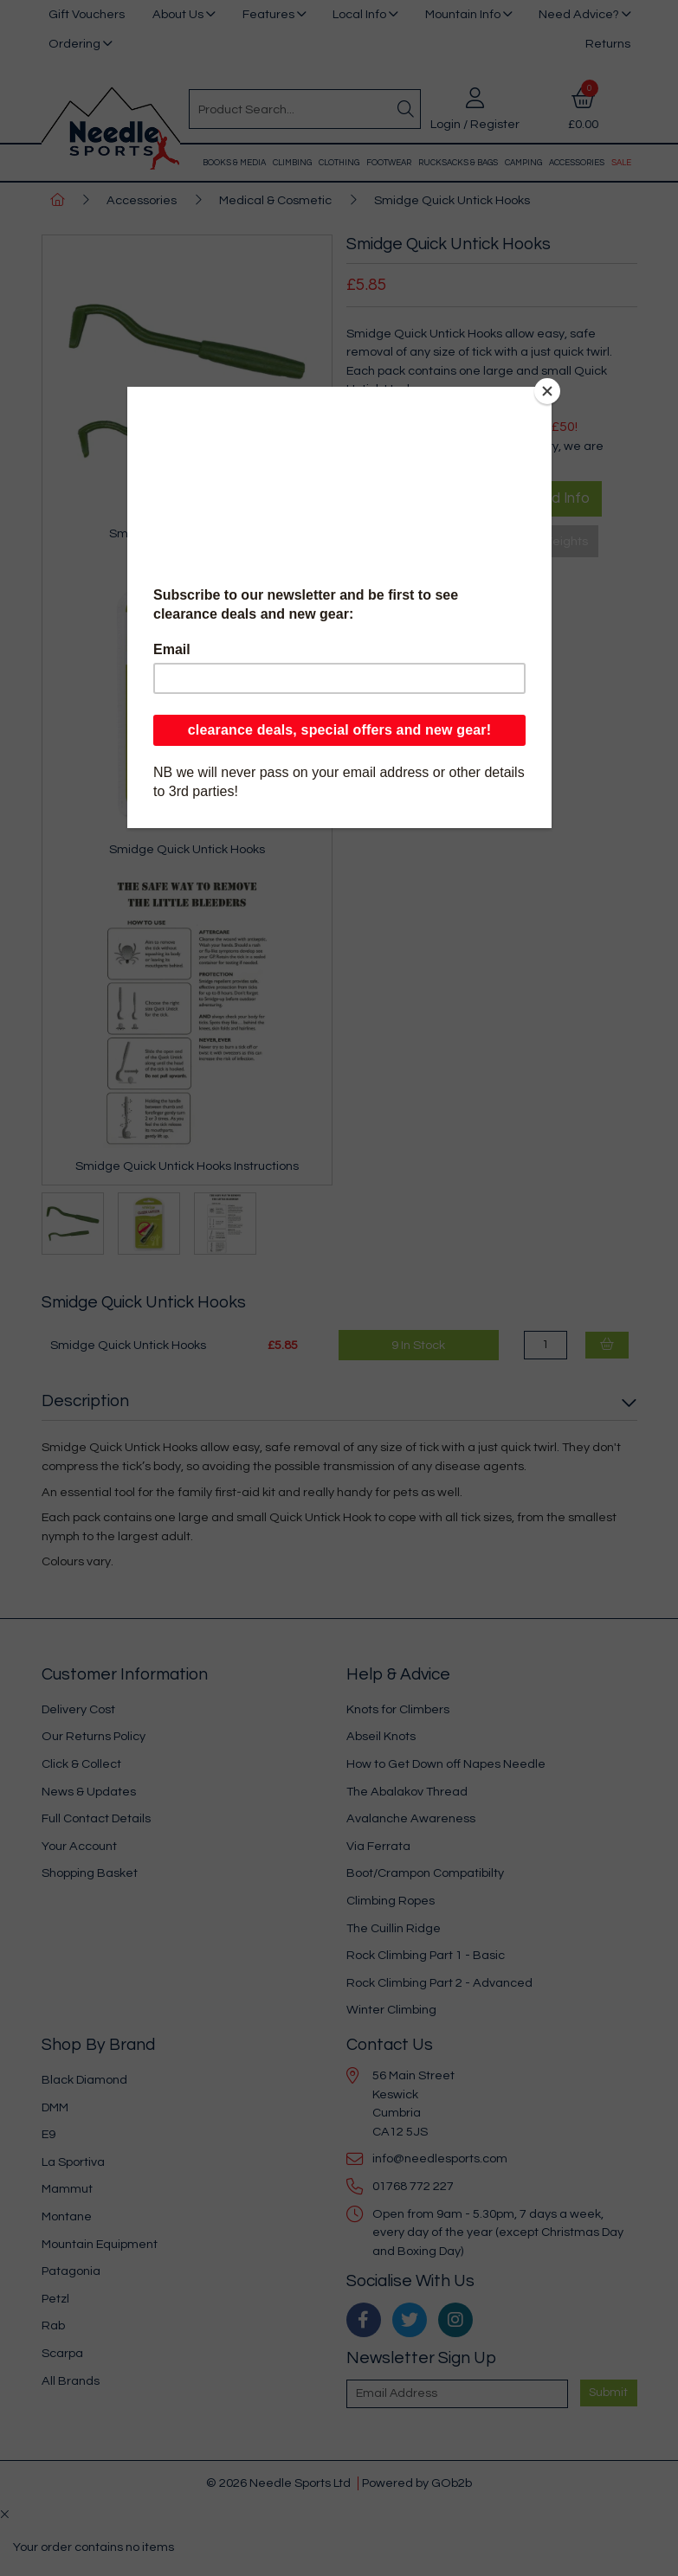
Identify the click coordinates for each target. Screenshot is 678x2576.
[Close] (547, 391)
